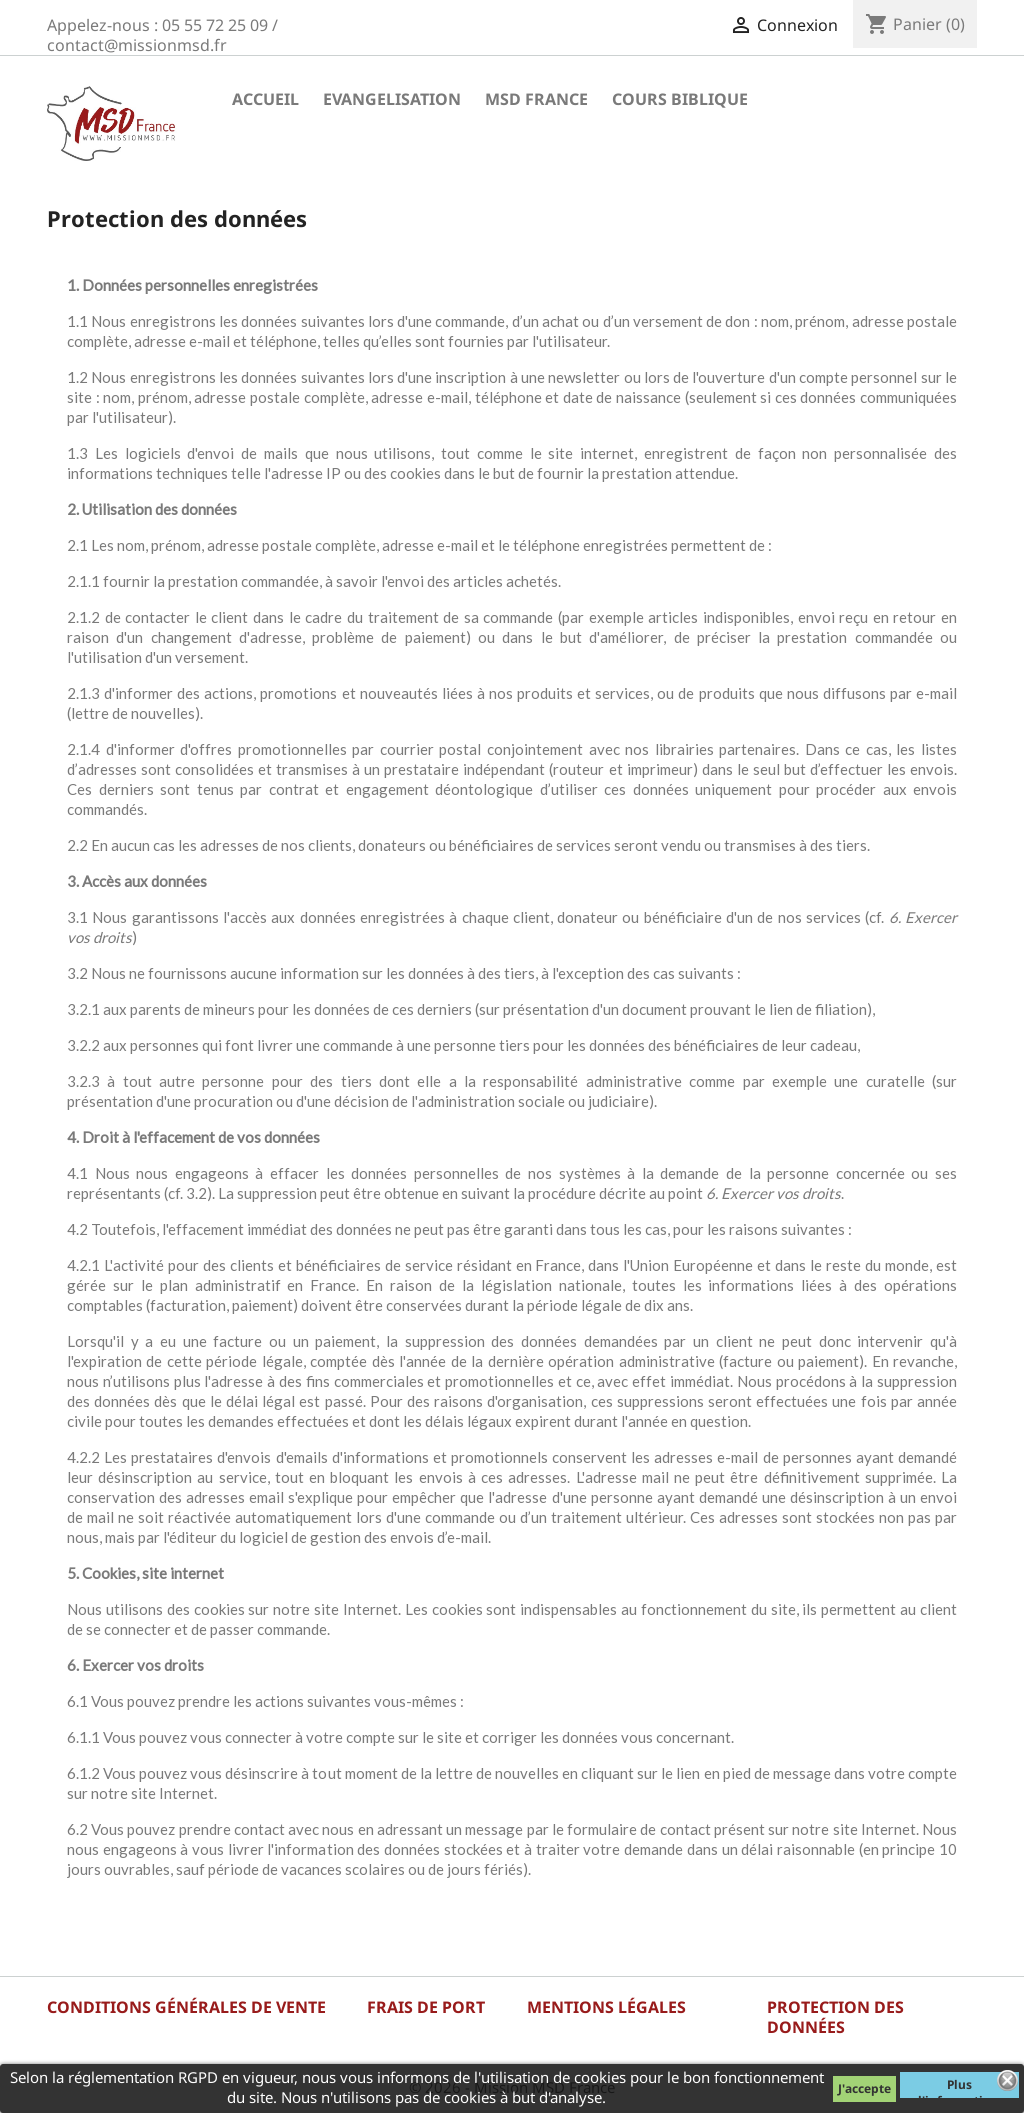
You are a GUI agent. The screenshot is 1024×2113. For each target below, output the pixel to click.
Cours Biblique (680, 99)
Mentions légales (606, 2007)
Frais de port (426, 2007)
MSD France (536, 99)
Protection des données (835, 2017)
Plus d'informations (959, 2087)
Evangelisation (392, 99)
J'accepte (864, 2088)
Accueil (265, 99)
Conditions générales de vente (186, 2007)
